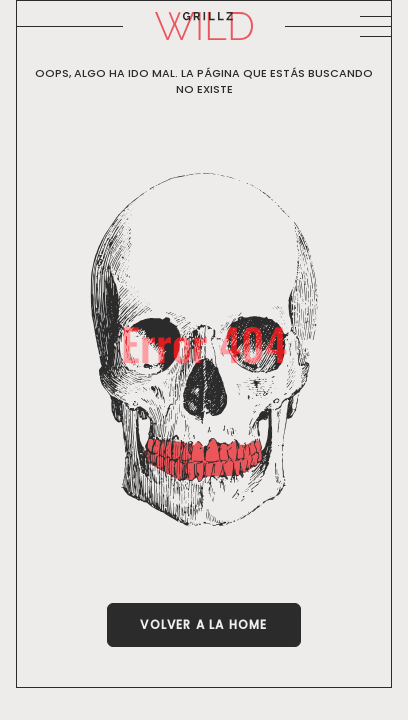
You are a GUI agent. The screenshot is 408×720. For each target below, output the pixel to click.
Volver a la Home (203, 624)
